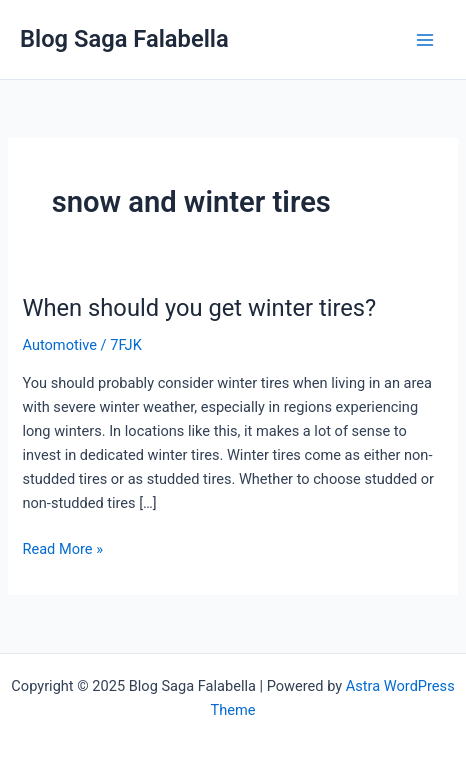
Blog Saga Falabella (124, 39)
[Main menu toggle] (425, 40)
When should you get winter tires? (199, 308)
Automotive (59, 345)
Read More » (62, 547)
